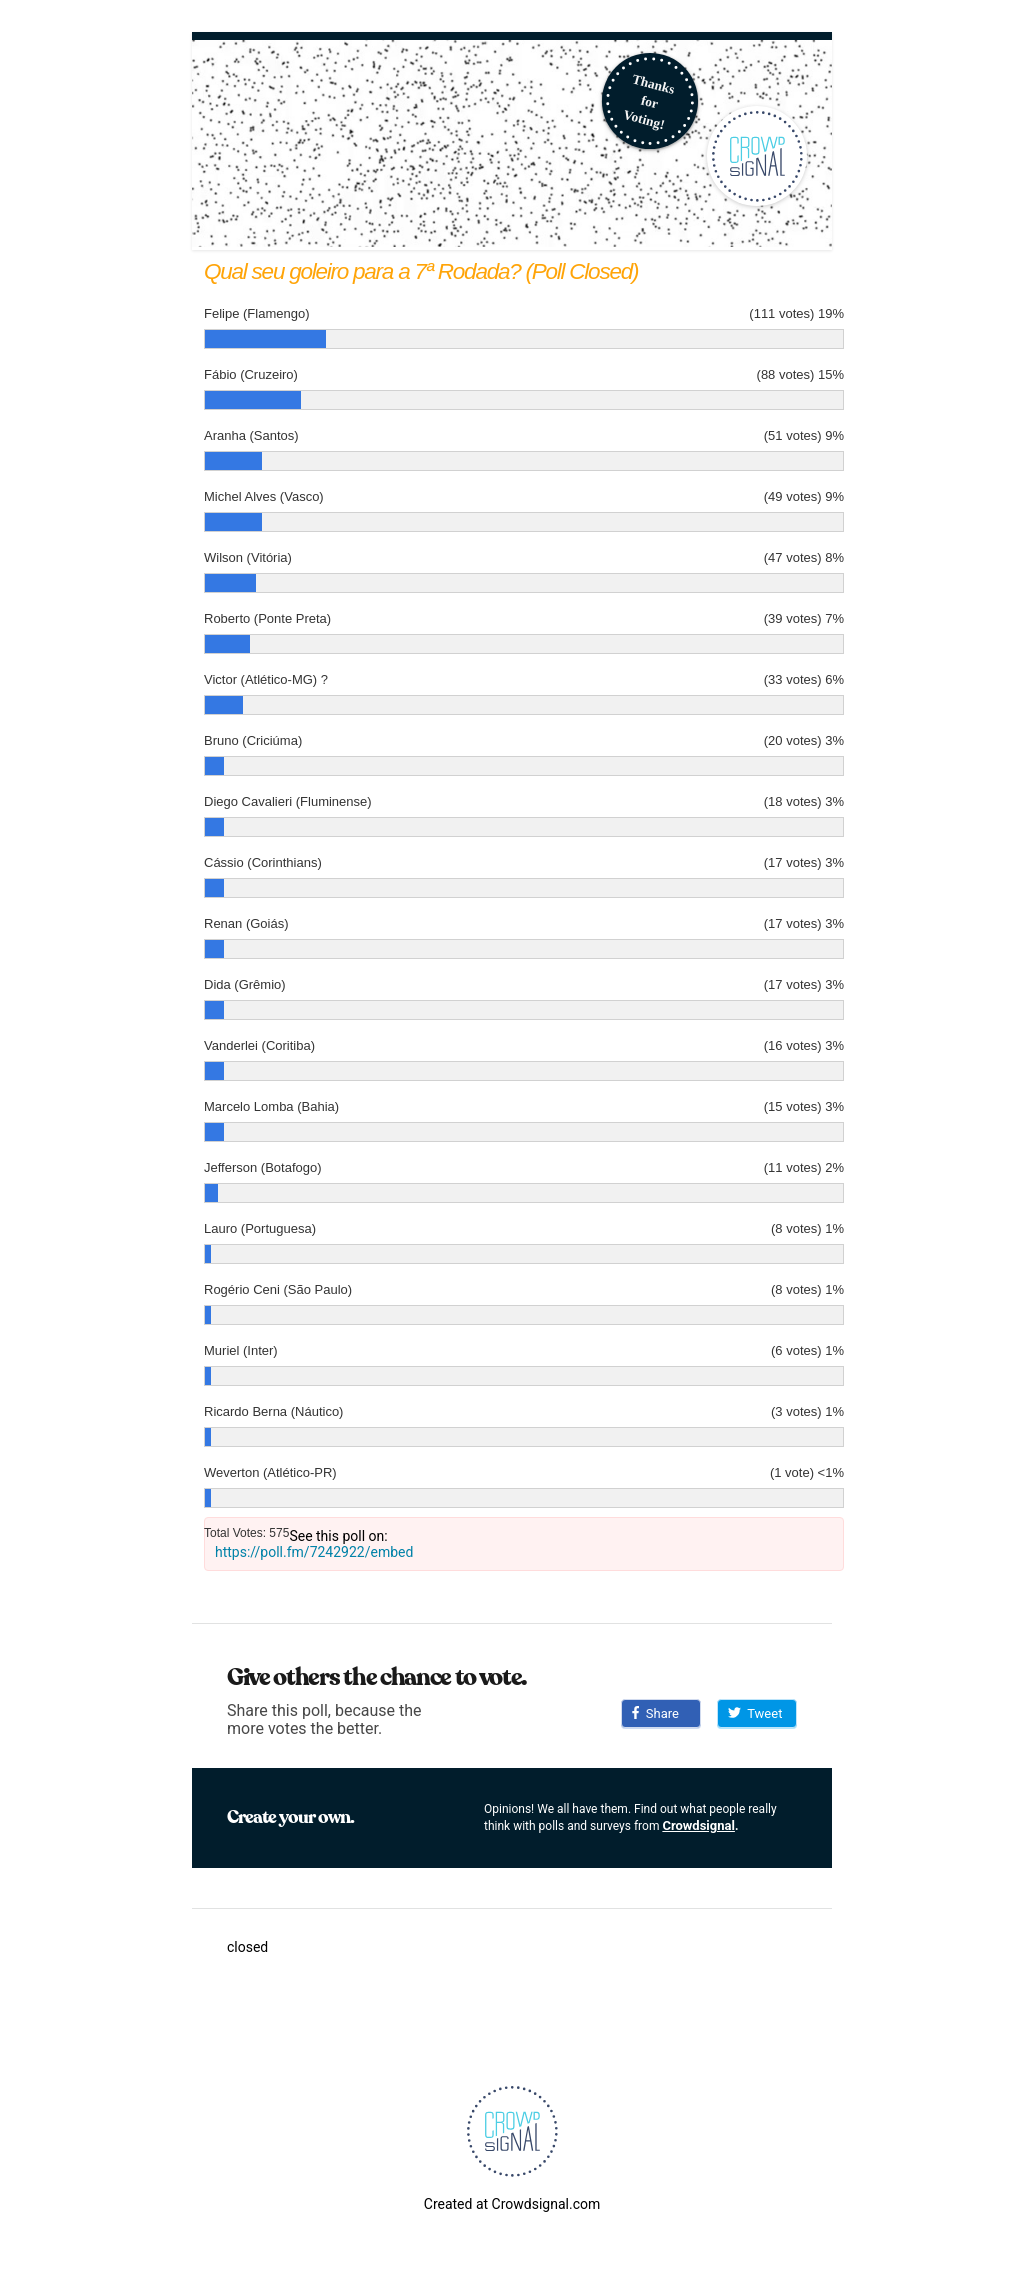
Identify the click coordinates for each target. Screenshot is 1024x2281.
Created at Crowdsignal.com (512, 2204)
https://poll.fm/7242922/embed (314, 1552)
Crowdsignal (698, 1825)
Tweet (755, 1713)
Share (655, 1713)
